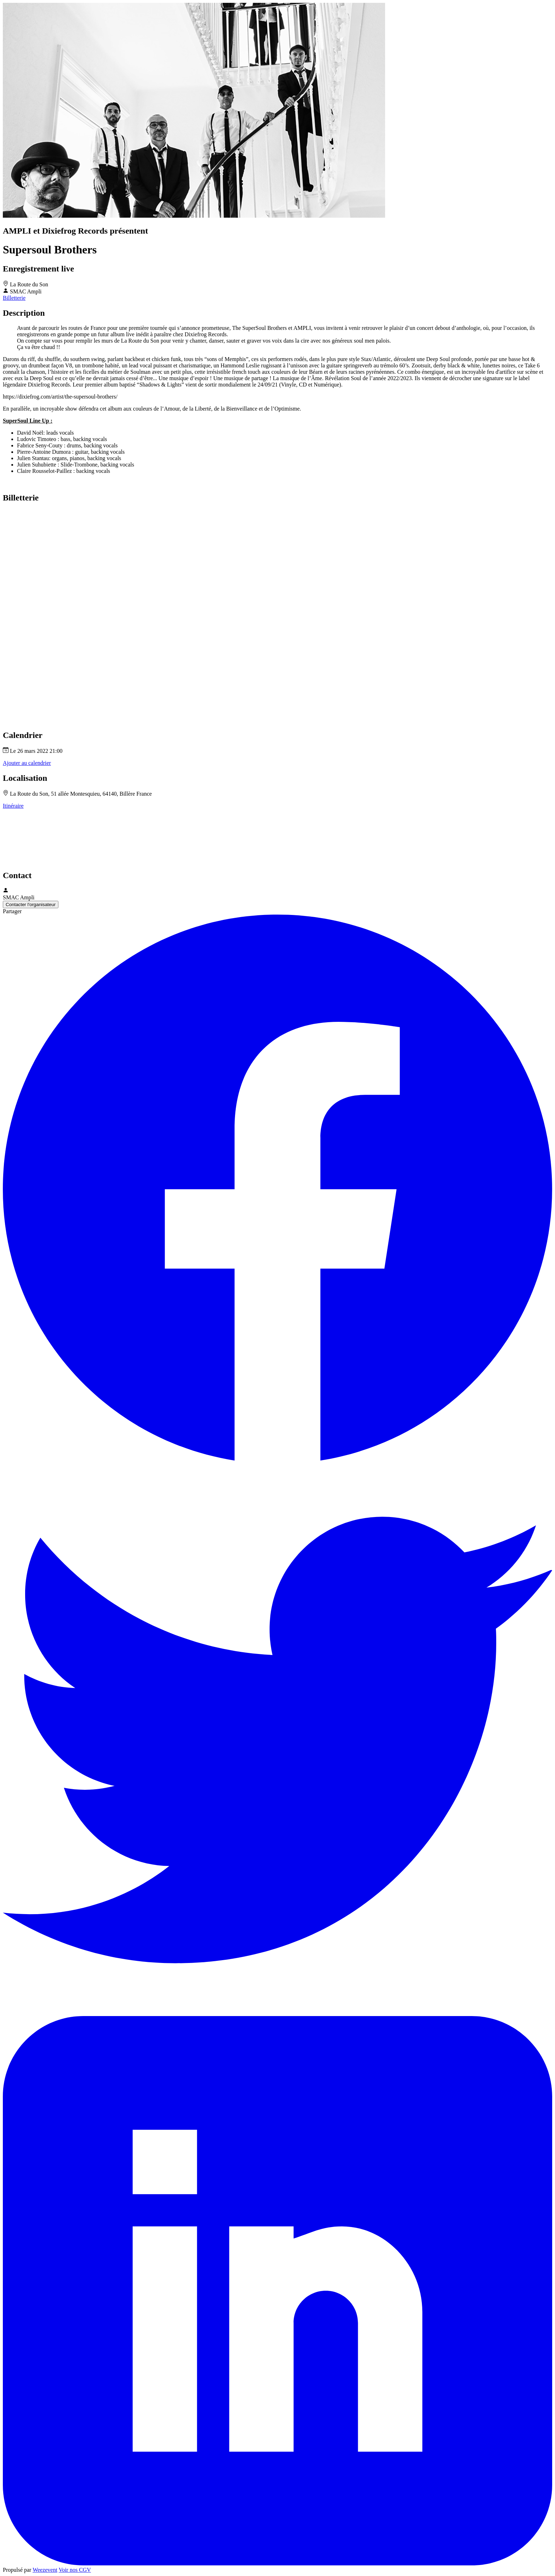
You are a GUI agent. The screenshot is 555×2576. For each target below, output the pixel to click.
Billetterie (14, 298)
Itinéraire (13, 806)
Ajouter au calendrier (27, 763)
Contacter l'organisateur (31, 904)
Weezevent (45, 2570)
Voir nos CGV (75, 2570)
